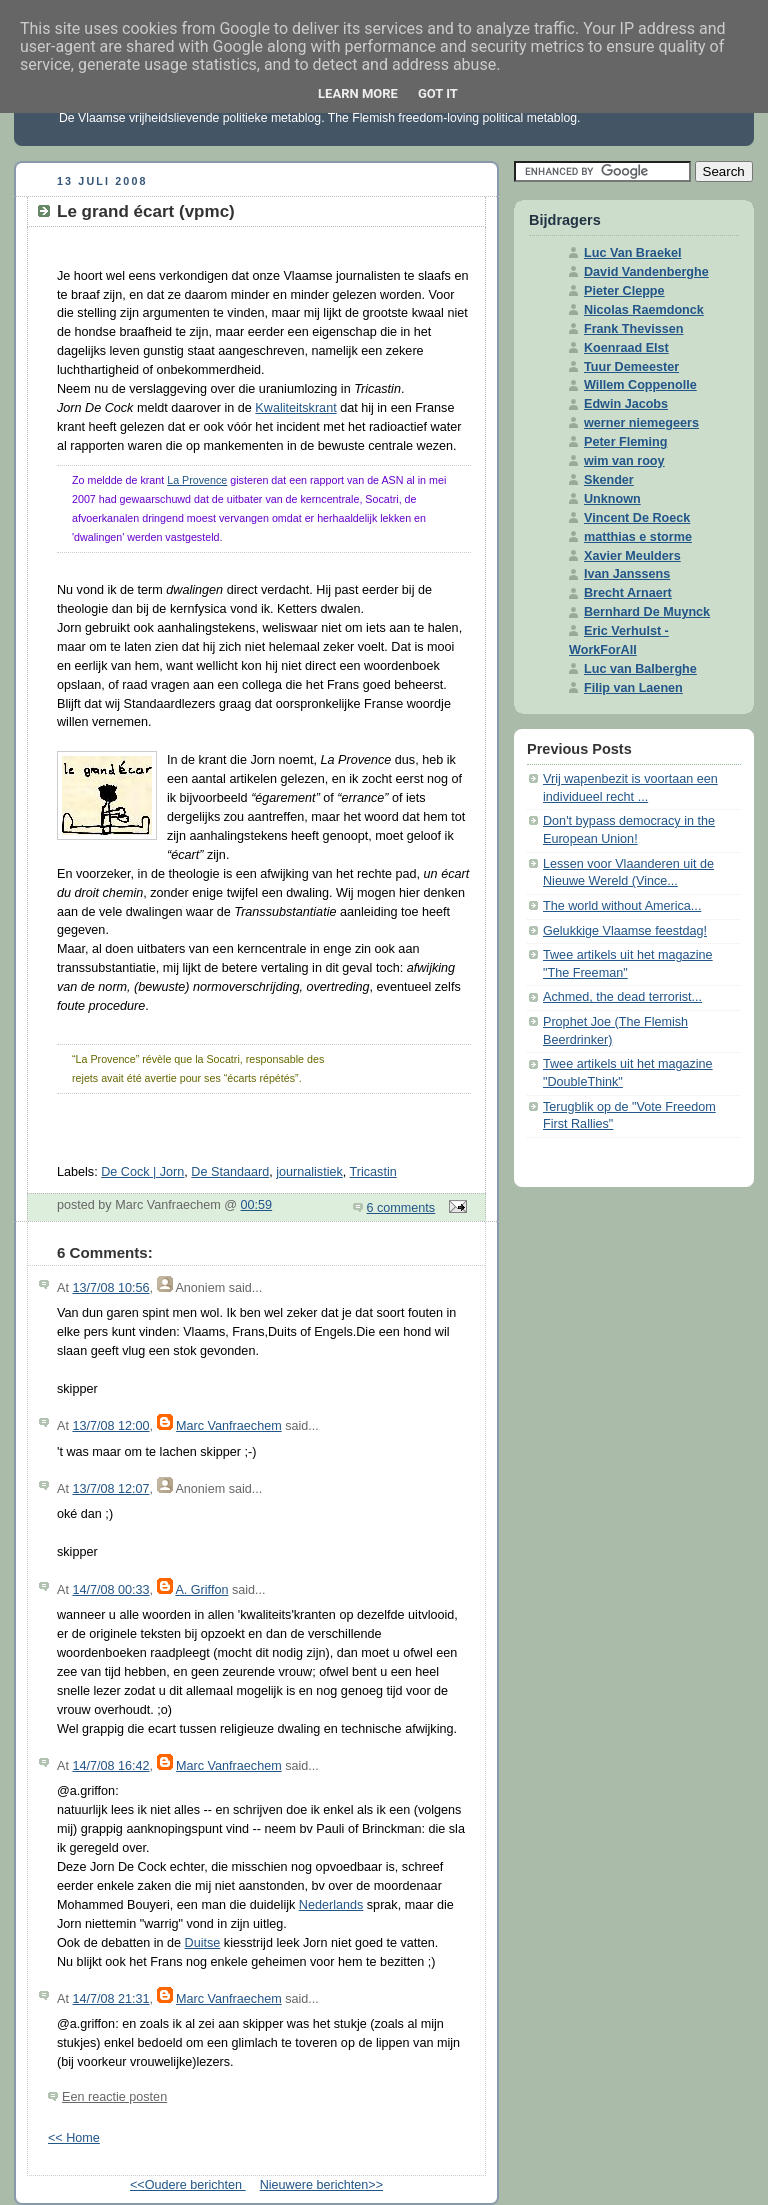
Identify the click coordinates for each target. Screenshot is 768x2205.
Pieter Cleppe (624, 291)
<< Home (74, 2138)
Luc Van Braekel (632, 253)
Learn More (358, 93)
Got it (438, 93)
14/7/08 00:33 (110, 1590)
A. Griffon (201, 1590)
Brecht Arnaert (628, 593)
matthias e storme (638, 537)
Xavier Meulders (632, 556)
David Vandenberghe (646, 272)
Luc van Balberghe (640, 669)
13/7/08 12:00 (110, 1426)
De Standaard (230, 1172)
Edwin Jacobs (626, 404)
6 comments (401, 1208)
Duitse (203, 1943)
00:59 (257, 1205)
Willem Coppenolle (640, 385)
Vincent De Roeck (637, 518)
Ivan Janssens (627, 574)
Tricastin (373, 1172)
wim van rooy (624, 461)
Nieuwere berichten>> (321, 2185)
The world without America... (622, 906)
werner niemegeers (641, 423)
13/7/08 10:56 (110, 1288)
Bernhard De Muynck (647, 612)
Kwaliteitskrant (295, 408)
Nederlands (331, 1905)
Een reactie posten (114, 2097)
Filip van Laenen (633, 688)
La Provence (197, 480)
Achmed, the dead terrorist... (622, 997)
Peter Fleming (625, 442)
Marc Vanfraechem (229, 1426)
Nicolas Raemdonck (644, 310)
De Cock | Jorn (142, 1172)
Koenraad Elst (626, 348)
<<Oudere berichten (188, 2185)
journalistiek (309, 1172)
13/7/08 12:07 (110, 1489)
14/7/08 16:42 (110, 1766)
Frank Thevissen (634, 329)
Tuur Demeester (631, 367)
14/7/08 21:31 (110, 1999)
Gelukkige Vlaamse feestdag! (625, 931)
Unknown (612, 499)
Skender (609, 480)
